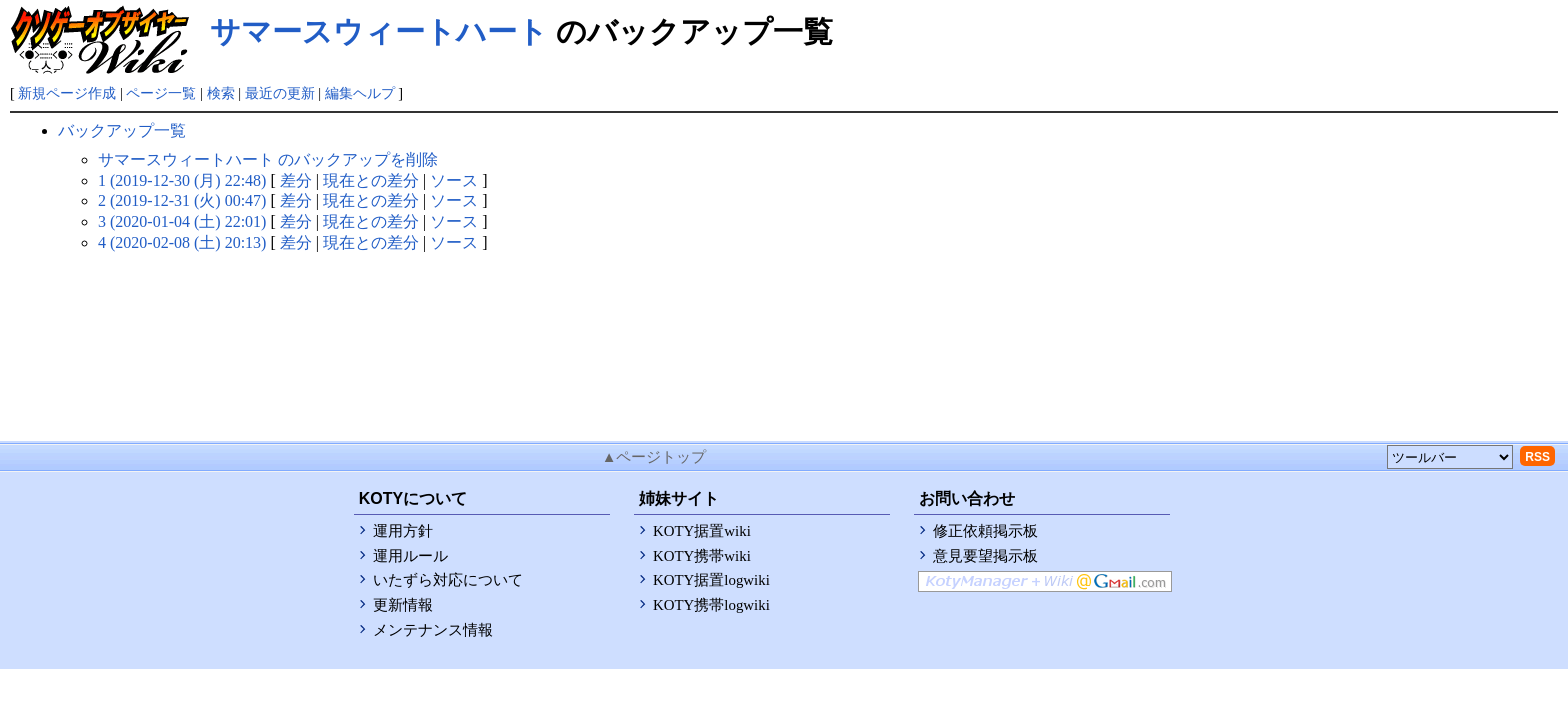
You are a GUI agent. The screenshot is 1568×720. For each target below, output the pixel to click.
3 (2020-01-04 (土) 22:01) (182, 221)
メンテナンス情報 (433, 630)
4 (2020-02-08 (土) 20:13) (182, 242)
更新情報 (403, 605)
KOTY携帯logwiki (711, 605)
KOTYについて (413, 498)
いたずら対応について (448, 580)
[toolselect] (1450, 457)
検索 (221, 93)
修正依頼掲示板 (985, 531)
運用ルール (410, 556)
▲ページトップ (654, 457)
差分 (296, 180)
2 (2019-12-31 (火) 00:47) (182, 200)
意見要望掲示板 (985, 556)
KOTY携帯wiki (702, 556)
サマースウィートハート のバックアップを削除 (268, 159)
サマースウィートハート (379, 31)
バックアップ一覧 (122, 130)
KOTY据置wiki (702, 531)
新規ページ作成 (67, 93)
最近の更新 (280, 93)
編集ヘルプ (360, 93)
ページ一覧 (161, 93)
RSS (1537, 457)
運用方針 (403, 531)
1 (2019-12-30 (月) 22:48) (182, 180)
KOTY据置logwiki (711, 580)
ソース (454, 180)
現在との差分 (371, 180)
